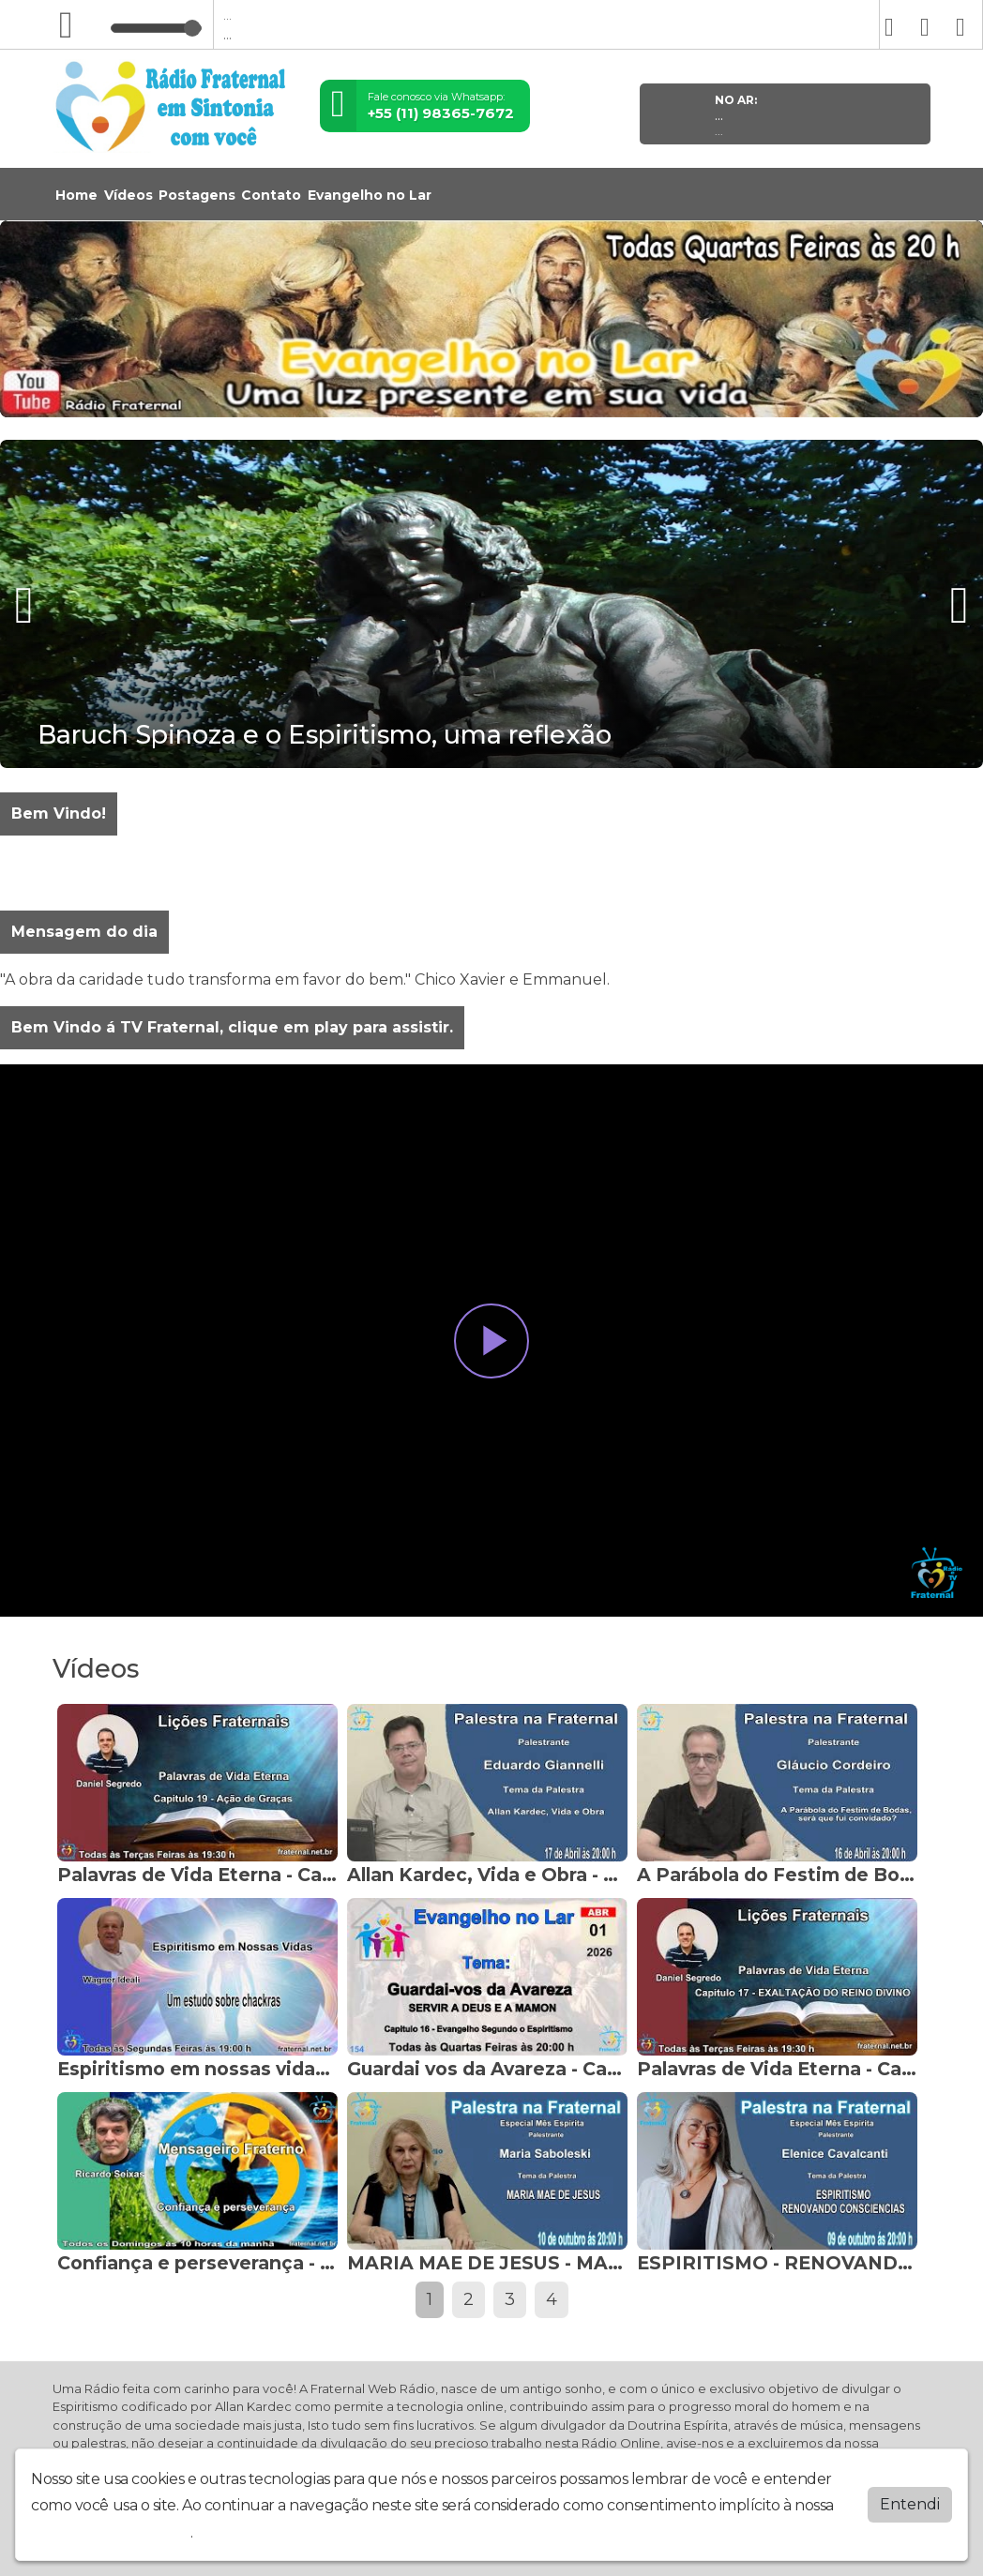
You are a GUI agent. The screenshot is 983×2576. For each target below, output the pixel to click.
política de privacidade (110, 2532)
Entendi (910, 2504)
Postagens (197, 195)
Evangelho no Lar (369, 195)
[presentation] (26, 605)
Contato (271, 195)
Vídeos (128, 195)
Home (76, 195)
